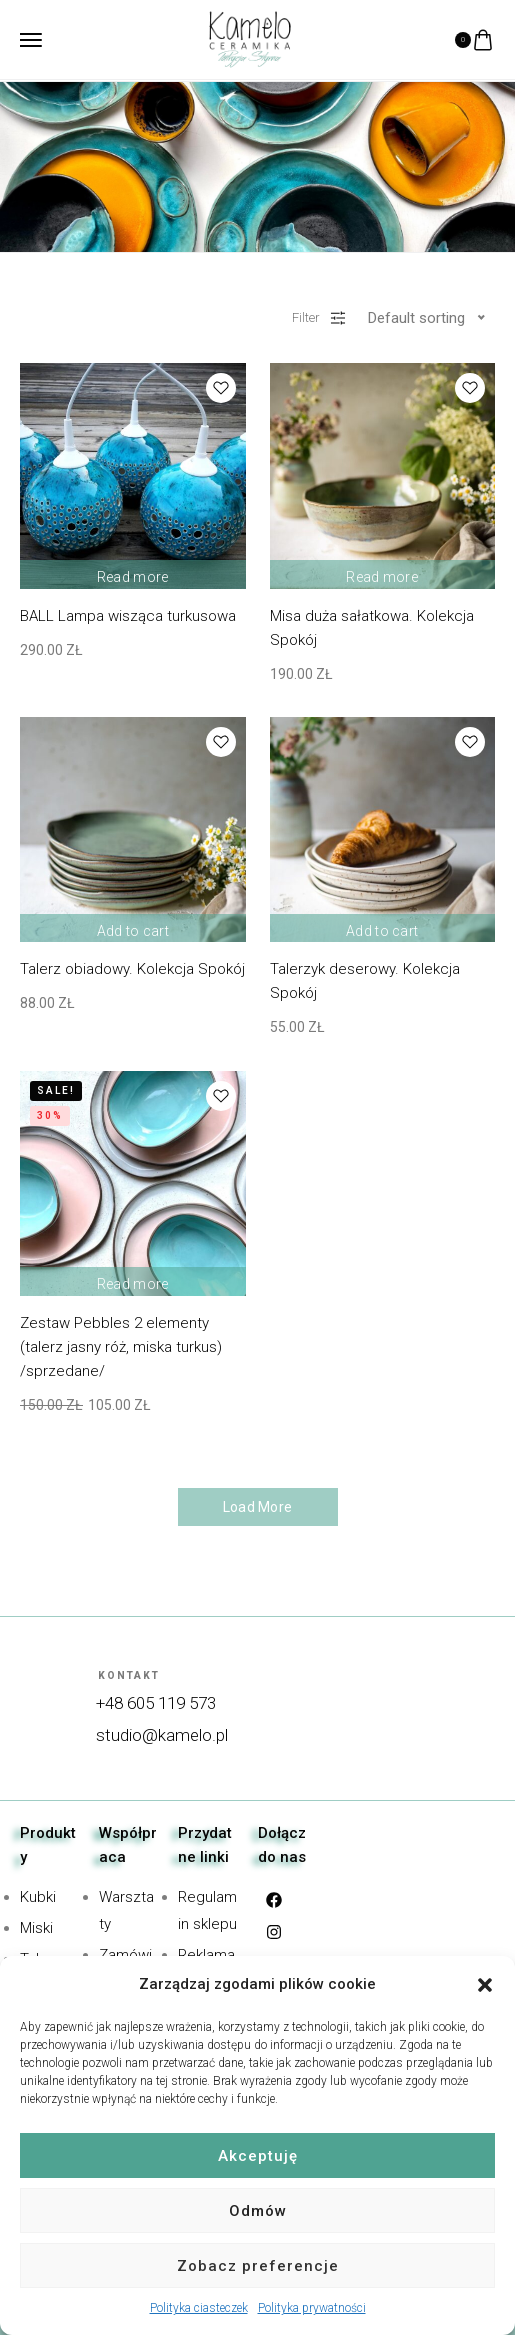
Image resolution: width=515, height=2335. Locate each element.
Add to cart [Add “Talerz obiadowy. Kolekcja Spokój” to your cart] (133, 925)
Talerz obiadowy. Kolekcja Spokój (132, 969)
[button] (485, 1985)
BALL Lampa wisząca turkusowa (128, 616)
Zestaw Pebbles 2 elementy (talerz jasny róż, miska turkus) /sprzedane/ (121, 1347)
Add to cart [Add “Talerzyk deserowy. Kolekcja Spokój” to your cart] (382, 925)
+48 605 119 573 (156, 1703)
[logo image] (250, 38)
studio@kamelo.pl (162, 1735)
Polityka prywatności (312, 2308)
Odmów (258, 2211)
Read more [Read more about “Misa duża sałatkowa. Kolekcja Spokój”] (382, 572)
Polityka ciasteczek (199, 2308)
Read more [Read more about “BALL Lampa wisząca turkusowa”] (133, 572)
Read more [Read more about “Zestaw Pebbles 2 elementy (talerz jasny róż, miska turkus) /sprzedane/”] (133, 1279)
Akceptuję (258, 2156)
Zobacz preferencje (258, 2266)
